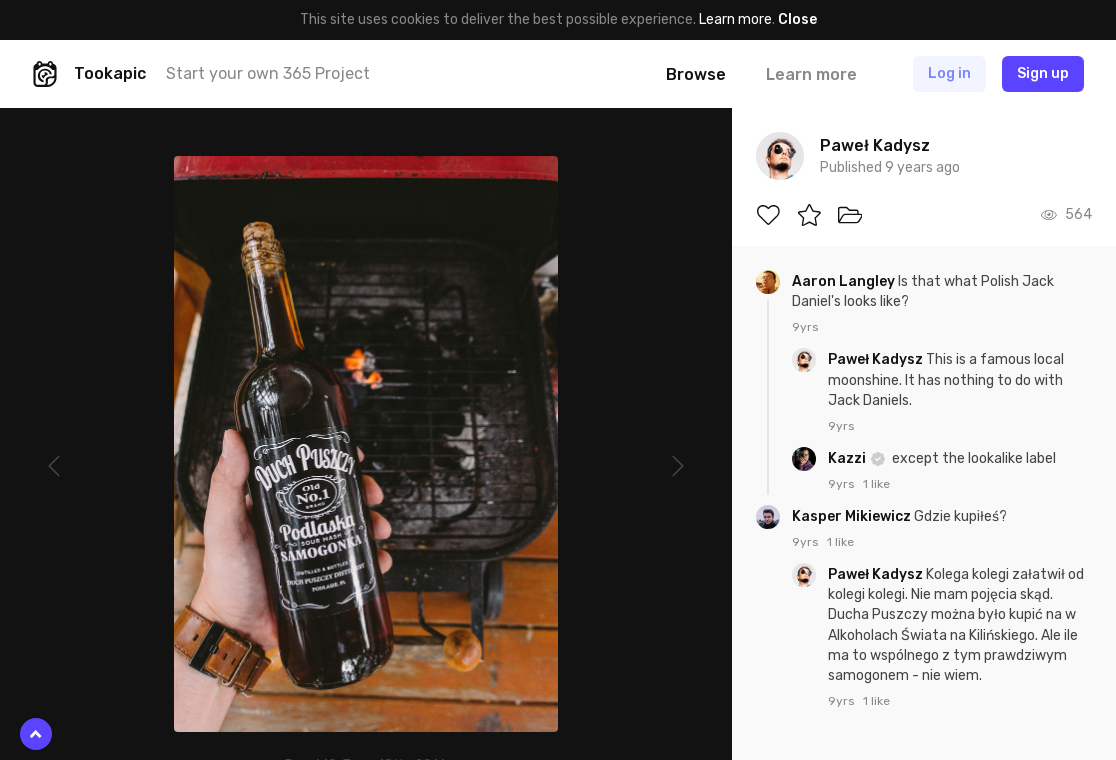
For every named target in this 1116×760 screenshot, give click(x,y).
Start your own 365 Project (268, 73)
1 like (876, 484)
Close (797, 19)
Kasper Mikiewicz (853, 516)
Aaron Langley (845, 281)
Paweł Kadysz (877, 359)
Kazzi (848, 458)
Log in (949, 73)
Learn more (735, 19)
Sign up (1043, 73)
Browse (696, 74)
